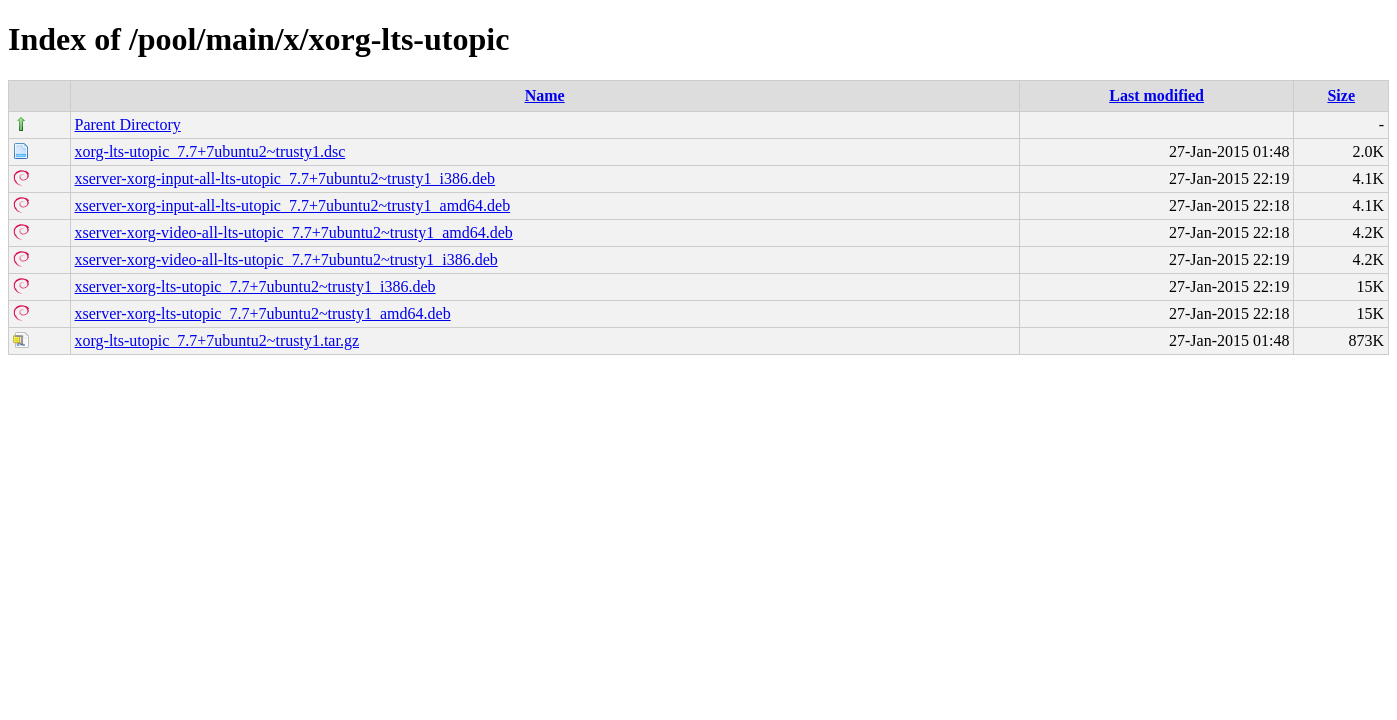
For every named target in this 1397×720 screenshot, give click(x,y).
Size (1341, 95)
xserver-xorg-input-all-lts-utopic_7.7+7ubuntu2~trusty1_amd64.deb (293, 205)
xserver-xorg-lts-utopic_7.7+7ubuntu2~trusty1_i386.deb (255, 286)
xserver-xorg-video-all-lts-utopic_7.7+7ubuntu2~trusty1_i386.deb (286, 259)
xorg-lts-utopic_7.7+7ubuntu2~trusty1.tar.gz (217, 340)
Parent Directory (128, 124)
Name (545, 95)
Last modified (1156, 95)
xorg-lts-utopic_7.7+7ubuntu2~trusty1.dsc (210, 151)
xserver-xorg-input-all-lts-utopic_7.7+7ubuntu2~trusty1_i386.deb (285, 178)
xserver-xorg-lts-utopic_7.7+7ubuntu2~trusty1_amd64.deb (263, 313)
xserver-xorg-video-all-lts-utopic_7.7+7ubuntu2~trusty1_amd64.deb (294, 232)
